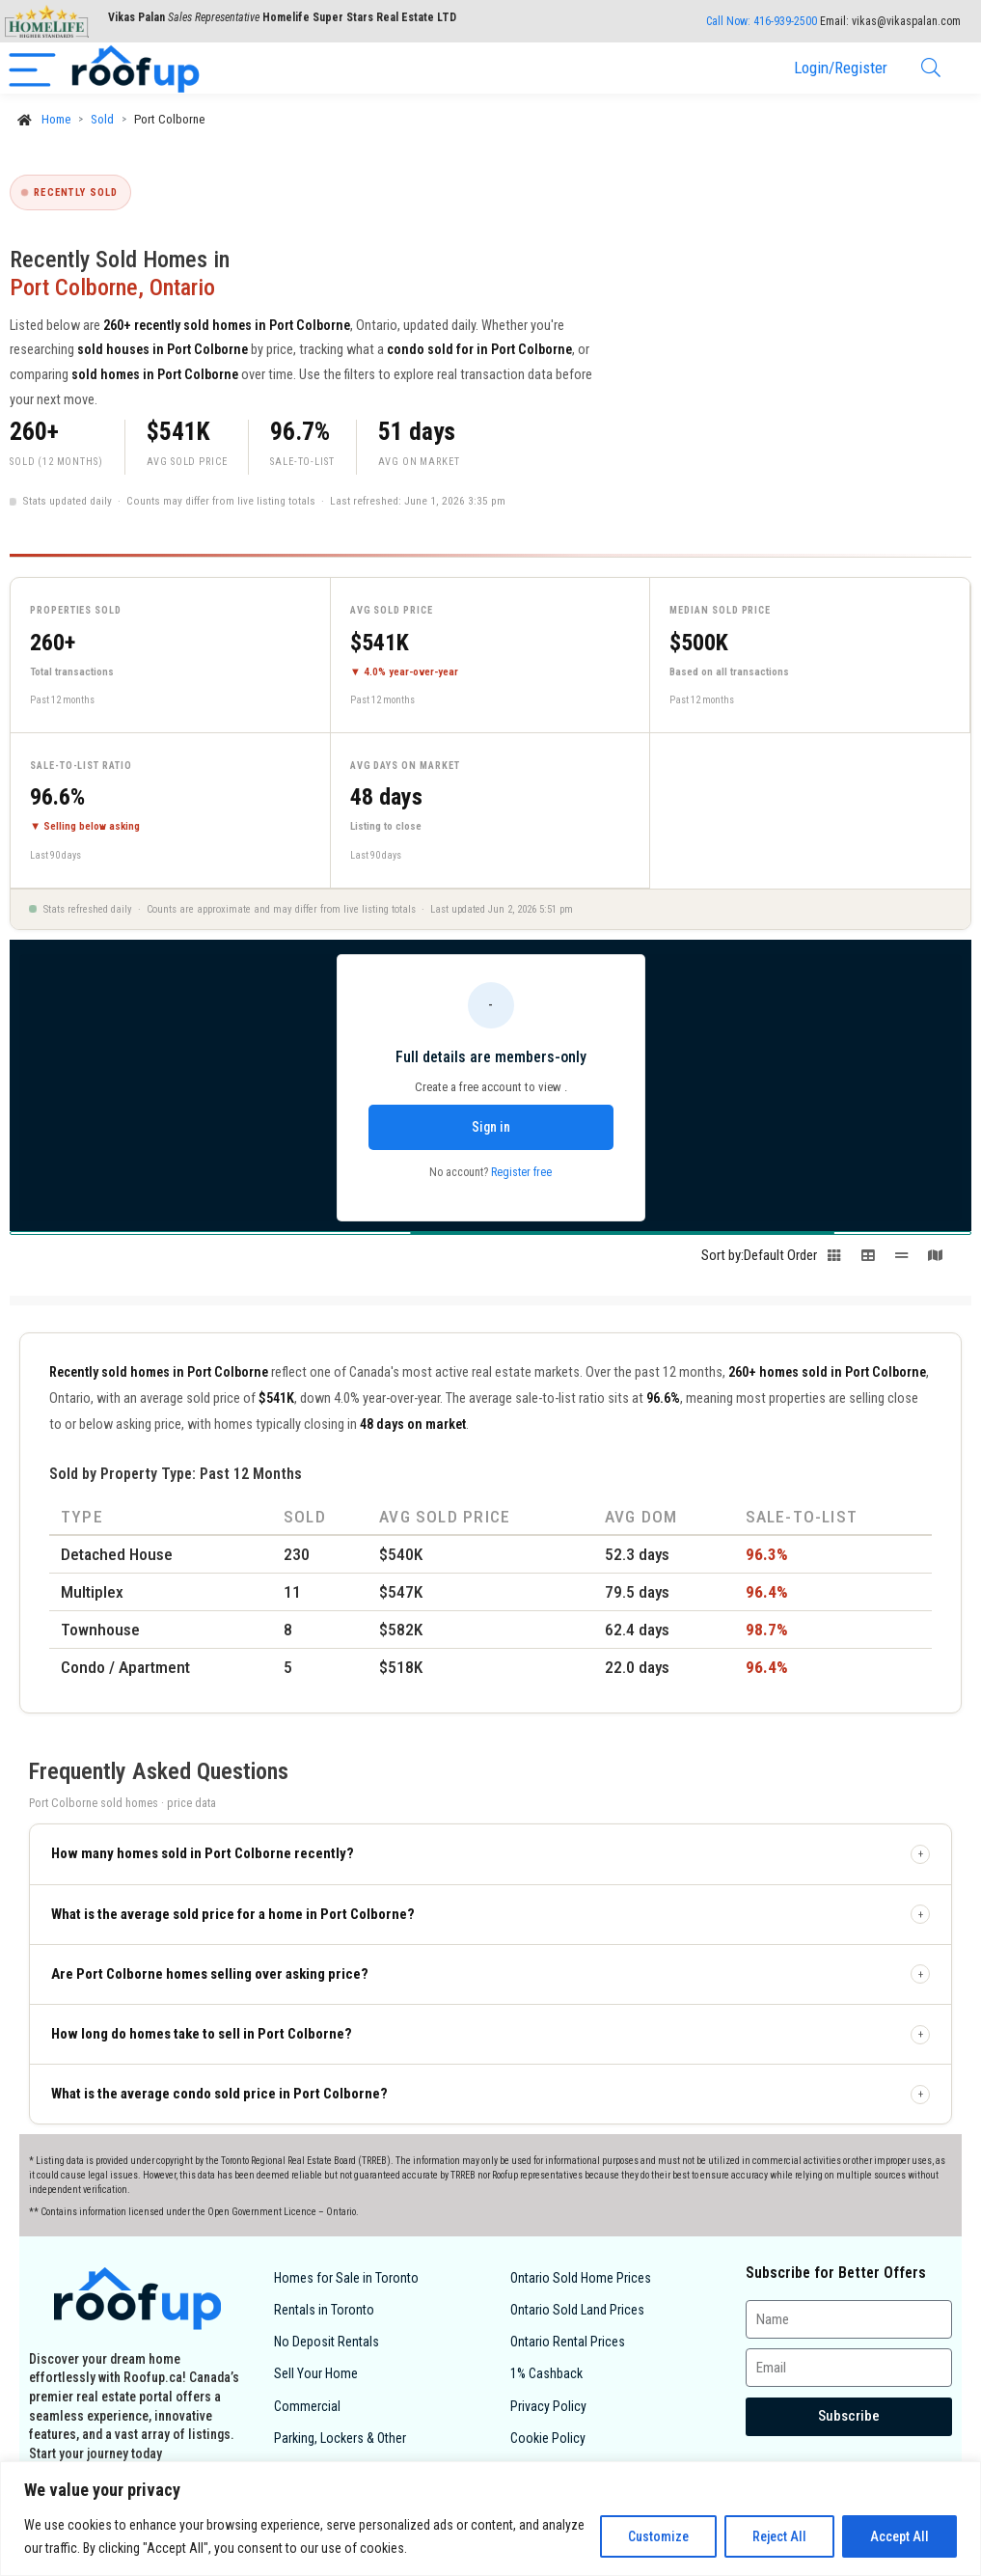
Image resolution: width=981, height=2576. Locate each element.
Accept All (899, 2536)
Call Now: (761, 21)
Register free (521, 1172)
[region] (490, 2518)
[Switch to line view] (901, 1261)
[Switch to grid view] (834, 1261)
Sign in (491, 1127)
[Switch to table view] (868, 1261)
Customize (658, 2536)
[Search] (930, 68)
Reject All (779, 2536)
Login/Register (840, 67)
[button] (490, 1853)
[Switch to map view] (935, 1261)
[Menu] (32, 68)
